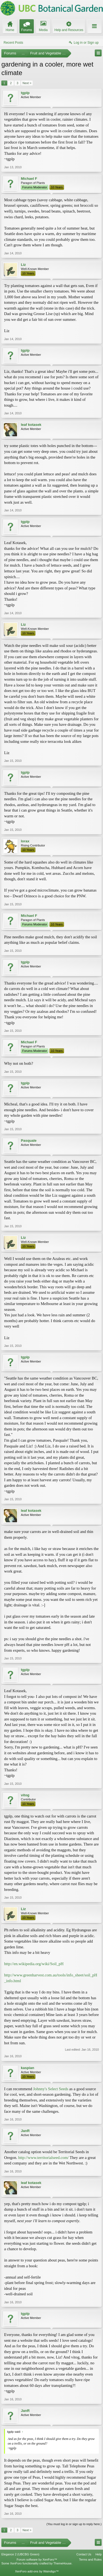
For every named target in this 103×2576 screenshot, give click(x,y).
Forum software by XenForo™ (37, 2559)
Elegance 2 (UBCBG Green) (20, 2554)
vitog (25, 1795)
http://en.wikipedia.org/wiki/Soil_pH (33, 1964)
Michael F (29, 178)
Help (98, 2554)
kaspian (27, 2068)
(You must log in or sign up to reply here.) (74, 2524)
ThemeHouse (62, 2563)
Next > (27, 83)
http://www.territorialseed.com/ (43, 2157)
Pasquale (29, 1140)
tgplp (25, 93)
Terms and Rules (90, 2559)
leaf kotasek (31, 425)
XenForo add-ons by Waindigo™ (37, 2571)
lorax (25, 841)
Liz (23, 265)
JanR (25, 2131)
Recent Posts (13, 43)
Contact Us (83, 2554)
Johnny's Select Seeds (50, 2089)
